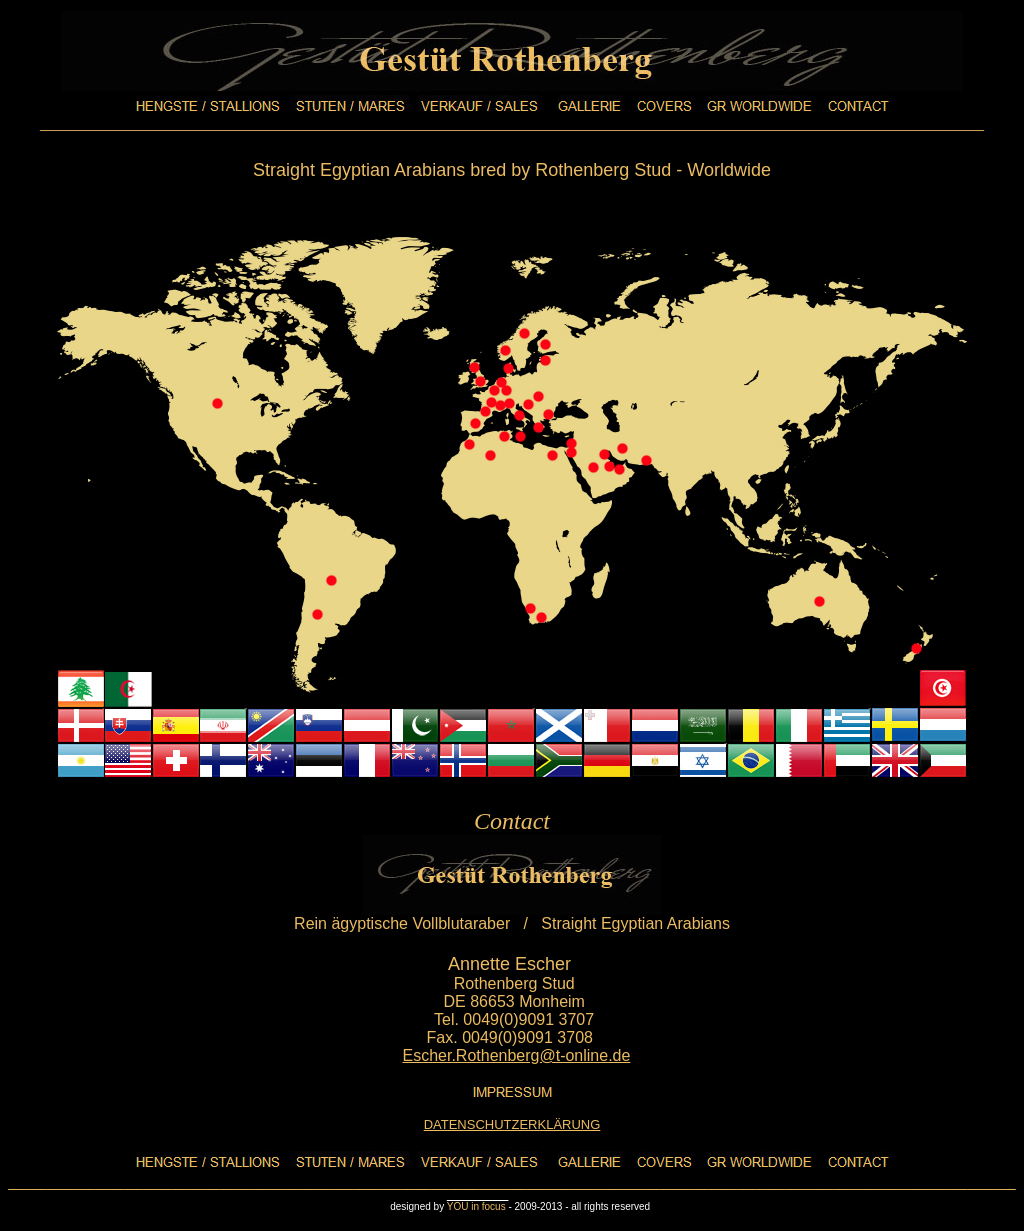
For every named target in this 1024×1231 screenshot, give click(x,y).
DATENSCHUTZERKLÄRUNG (512, 1124)
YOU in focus (478, 1206)
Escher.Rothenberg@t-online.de (516, 1055)
